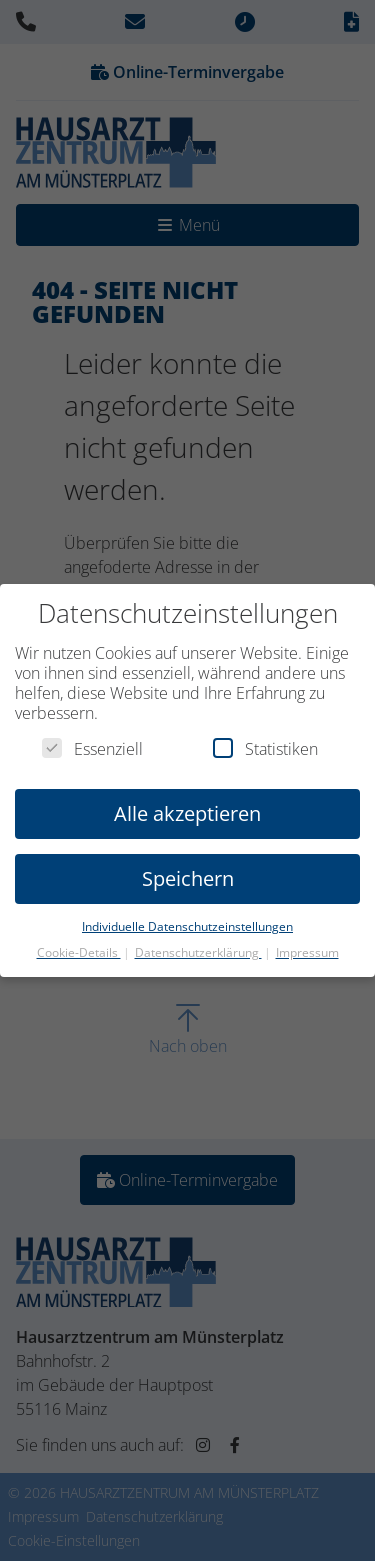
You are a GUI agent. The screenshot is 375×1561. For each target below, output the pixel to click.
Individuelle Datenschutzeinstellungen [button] (187, 926)
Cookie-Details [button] (79, 952)
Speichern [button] (188, 878)
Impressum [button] (307, 952)
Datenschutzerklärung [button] (198, 952)
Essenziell (92, 749)
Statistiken (265, 749)
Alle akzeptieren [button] (187, 813)
